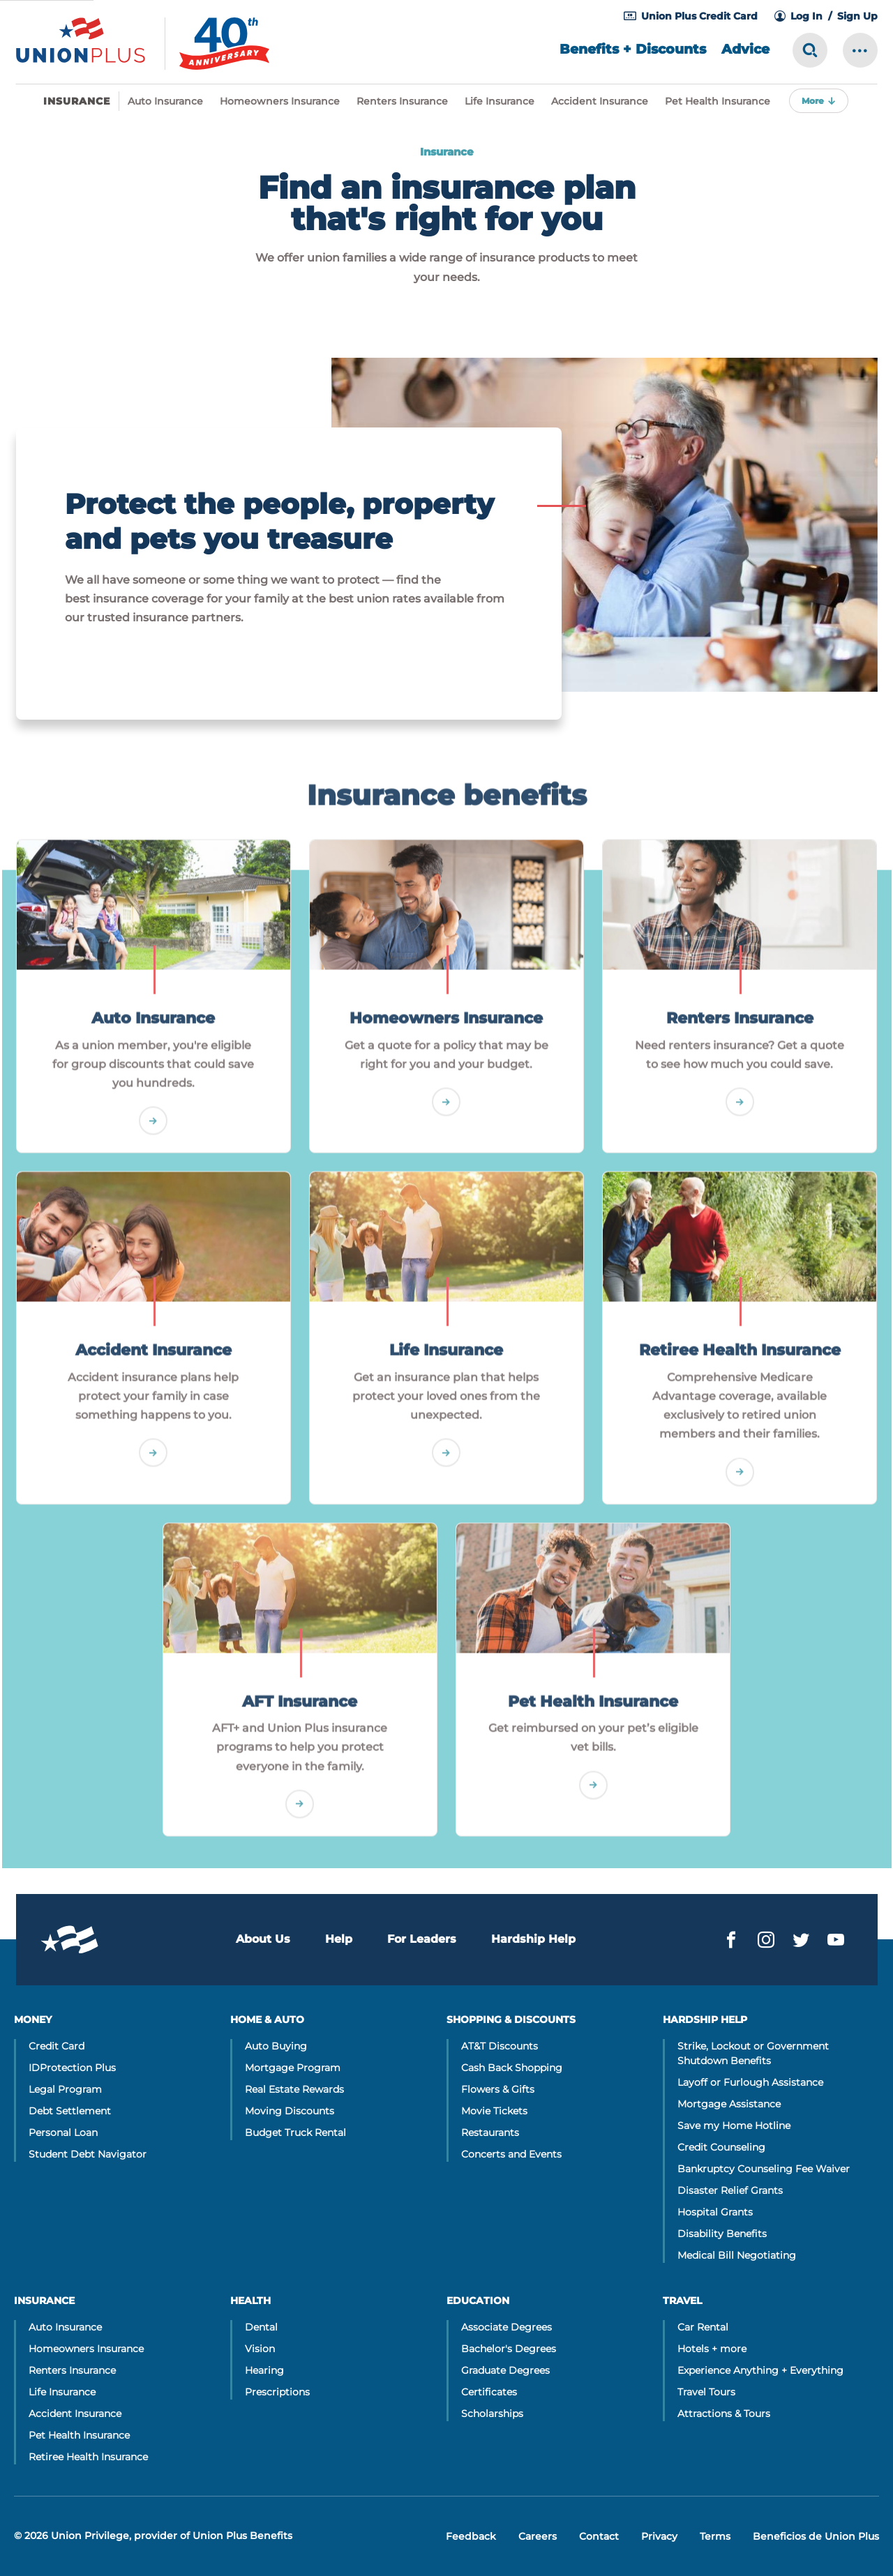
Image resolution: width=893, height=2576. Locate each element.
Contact (599, 2536)
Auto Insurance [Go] (153, 1029)
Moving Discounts (289, 2111)
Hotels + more (711, 2348)
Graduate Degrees (505, 2370)
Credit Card (56, 2046)
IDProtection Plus (72, 2067)
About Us (263, 1939)
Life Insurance (499, 101)
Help (338, 1939)
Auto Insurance (165, 101)
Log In (806, 16)
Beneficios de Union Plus (816, 2536)
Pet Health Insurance (717, 101)
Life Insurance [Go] (446, 1361)
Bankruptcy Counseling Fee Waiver (763, 2168)
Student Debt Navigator (88, 2154)
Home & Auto (267, 2019)
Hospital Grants (715, 2212)
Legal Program (65, 2089)
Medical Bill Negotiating (736, 2255)
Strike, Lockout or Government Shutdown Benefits (753, 2053)
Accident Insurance (599, 101)
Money (33, 2019)
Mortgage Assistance (729, 2104)
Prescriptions (277, 2392)
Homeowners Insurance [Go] (446, 1029)
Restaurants (490, 2132)
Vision (260, 2348)
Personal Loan (63, 2132)
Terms (715, 2536)
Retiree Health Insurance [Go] (740, 1361)
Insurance (44, 2300)
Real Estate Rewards (294, 2089)
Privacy (659, 2536)
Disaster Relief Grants (730, 2190)
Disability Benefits (722, 2233)
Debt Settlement (70, 2111)
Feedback (471, 2536)
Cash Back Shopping (511, 2067)
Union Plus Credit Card (699, 16)
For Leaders (421, 1939)
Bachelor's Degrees (508, 2348)
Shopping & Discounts (511, 2019)
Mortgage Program (292, 2067)
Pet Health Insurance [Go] (593, 1713)
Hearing (264, 2370)
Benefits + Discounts (633, 49)
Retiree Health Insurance (88, 2456)
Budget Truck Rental (295, 2132)
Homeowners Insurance (280, 101)
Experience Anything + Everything (760, 2370)
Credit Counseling (721, 2147)
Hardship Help (533, 1939)
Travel (682, 2300)
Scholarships (492, 2413)
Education (477, 2300)
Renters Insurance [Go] (739, 1029)
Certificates (489, 2392)
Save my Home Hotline (733, 2125)
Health (250, 2300)
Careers (537, 2536)
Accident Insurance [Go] (153, 1361)
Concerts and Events (511, 2154)
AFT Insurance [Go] (299, 1713)
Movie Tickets (494, 2111)
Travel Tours (706, 2392)
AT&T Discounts (499, 2046)
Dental (261, 2327)
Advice (745, 49)
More (813, 101)
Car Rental (702, 2327)
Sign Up (857, 16)
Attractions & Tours (723, 2413)
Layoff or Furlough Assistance (750, 2082)
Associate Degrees (506, 2327)
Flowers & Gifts (497, 2089)
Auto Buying (276, 2046)
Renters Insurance (402, 101)
